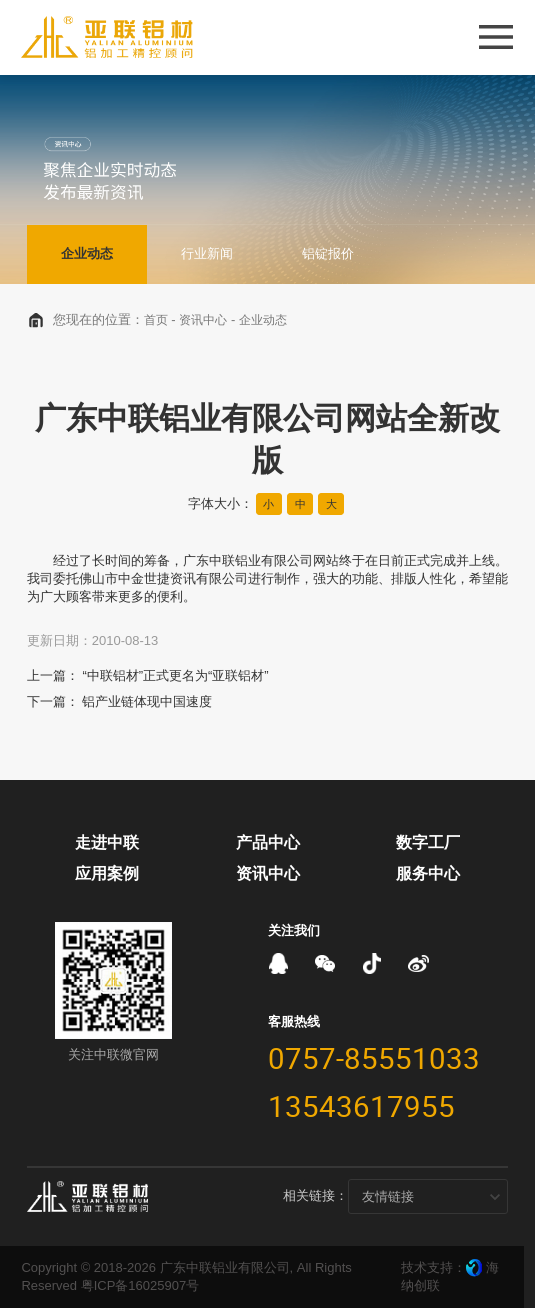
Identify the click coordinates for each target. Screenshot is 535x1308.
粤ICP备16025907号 (140, 1285)
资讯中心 (203, 319)
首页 (156, 319)
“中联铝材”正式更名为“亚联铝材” (175, 675)
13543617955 (361, 1106)
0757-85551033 (374, 1058)
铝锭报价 (328, 253)
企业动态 (87, 253)
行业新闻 (207, 253)
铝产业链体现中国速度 (147, 701)
